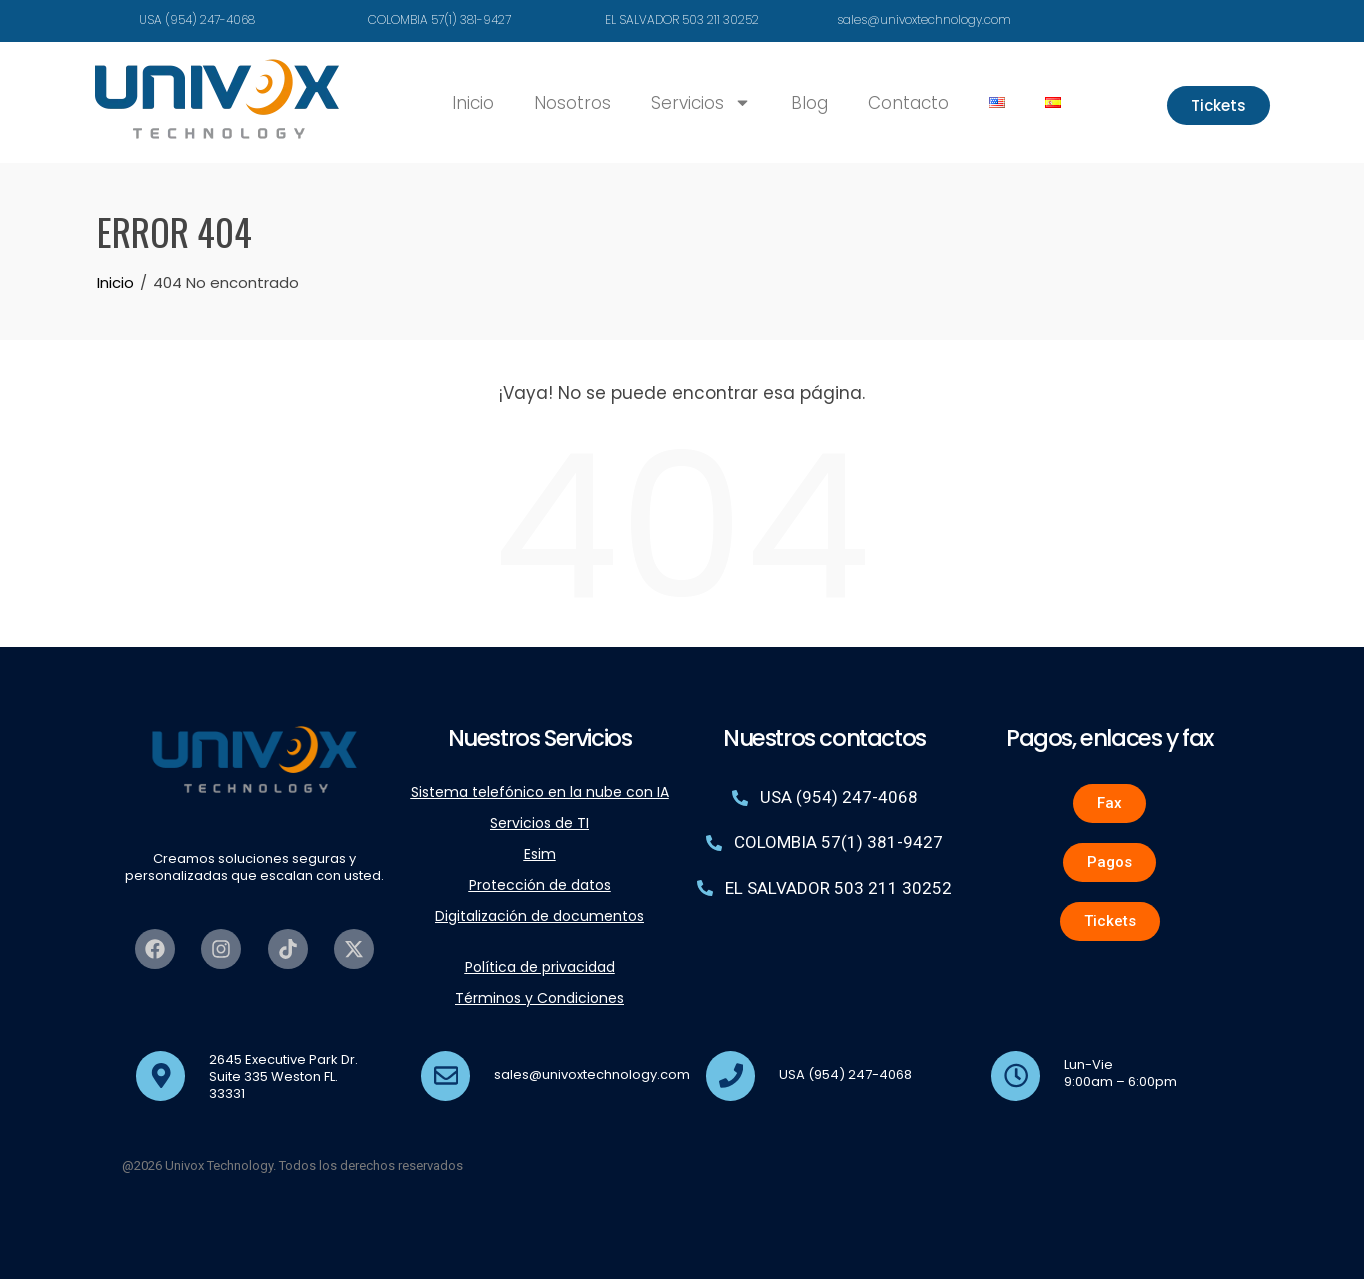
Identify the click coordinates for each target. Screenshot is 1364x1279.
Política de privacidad (540, 967)
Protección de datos (540, 885)
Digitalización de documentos (539, 916)
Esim (540, 854)
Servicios (701, 102)
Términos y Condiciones (539, 998)
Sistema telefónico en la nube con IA (540, 792)
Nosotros (572, 103)
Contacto (908, 103)
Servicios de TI (539, 823)
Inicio (473, 103)
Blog (809, 103)
